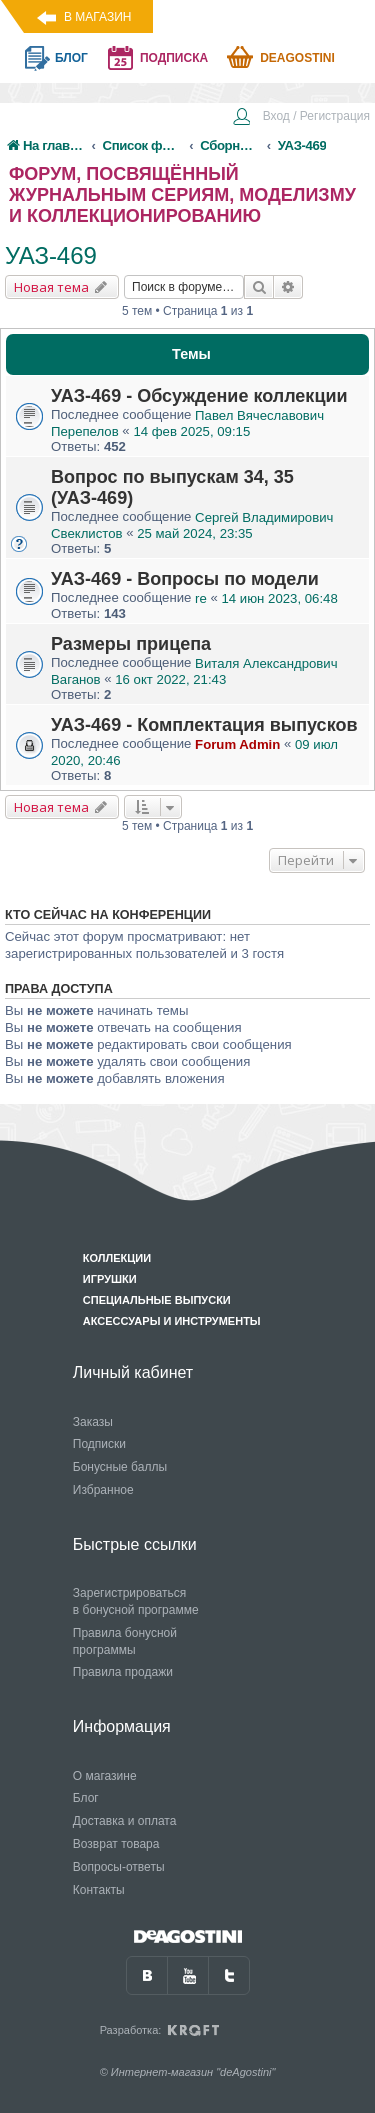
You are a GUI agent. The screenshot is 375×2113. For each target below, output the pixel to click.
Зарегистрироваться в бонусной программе (136, 1601)
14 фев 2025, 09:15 (191, 431)
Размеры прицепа (131, 644)
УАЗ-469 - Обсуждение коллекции (199, 396)
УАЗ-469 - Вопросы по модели (185, 579)
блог (71, 58)
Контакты (99, 1890)
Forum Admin (237, 744)
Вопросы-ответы (119, 1867)
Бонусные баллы (120, 1467)
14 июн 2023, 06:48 (280, 598)
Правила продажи (123, 1672)
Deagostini (297, 58)
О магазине (105, 1776)
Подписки (99, 1444)
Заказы (93, 1422)
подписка (174, 58)
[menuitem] (301, 118)
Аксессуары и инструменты (172, 1321)
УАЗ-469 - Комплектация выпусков (204, 725)
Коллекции (117, 1258)
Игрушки (110, 1279)
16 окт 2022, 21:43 (170, 679)
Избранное (103, 1490)
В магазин (97, 17)
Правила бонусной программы (125, 1641)
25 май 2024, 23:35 (194, 533)
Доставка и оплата (125, 1821)
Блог (86, 1798)
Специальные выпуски (157, 1300)
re (201, 598)
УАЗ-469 (51, 255)
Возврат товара (116, 1844)
